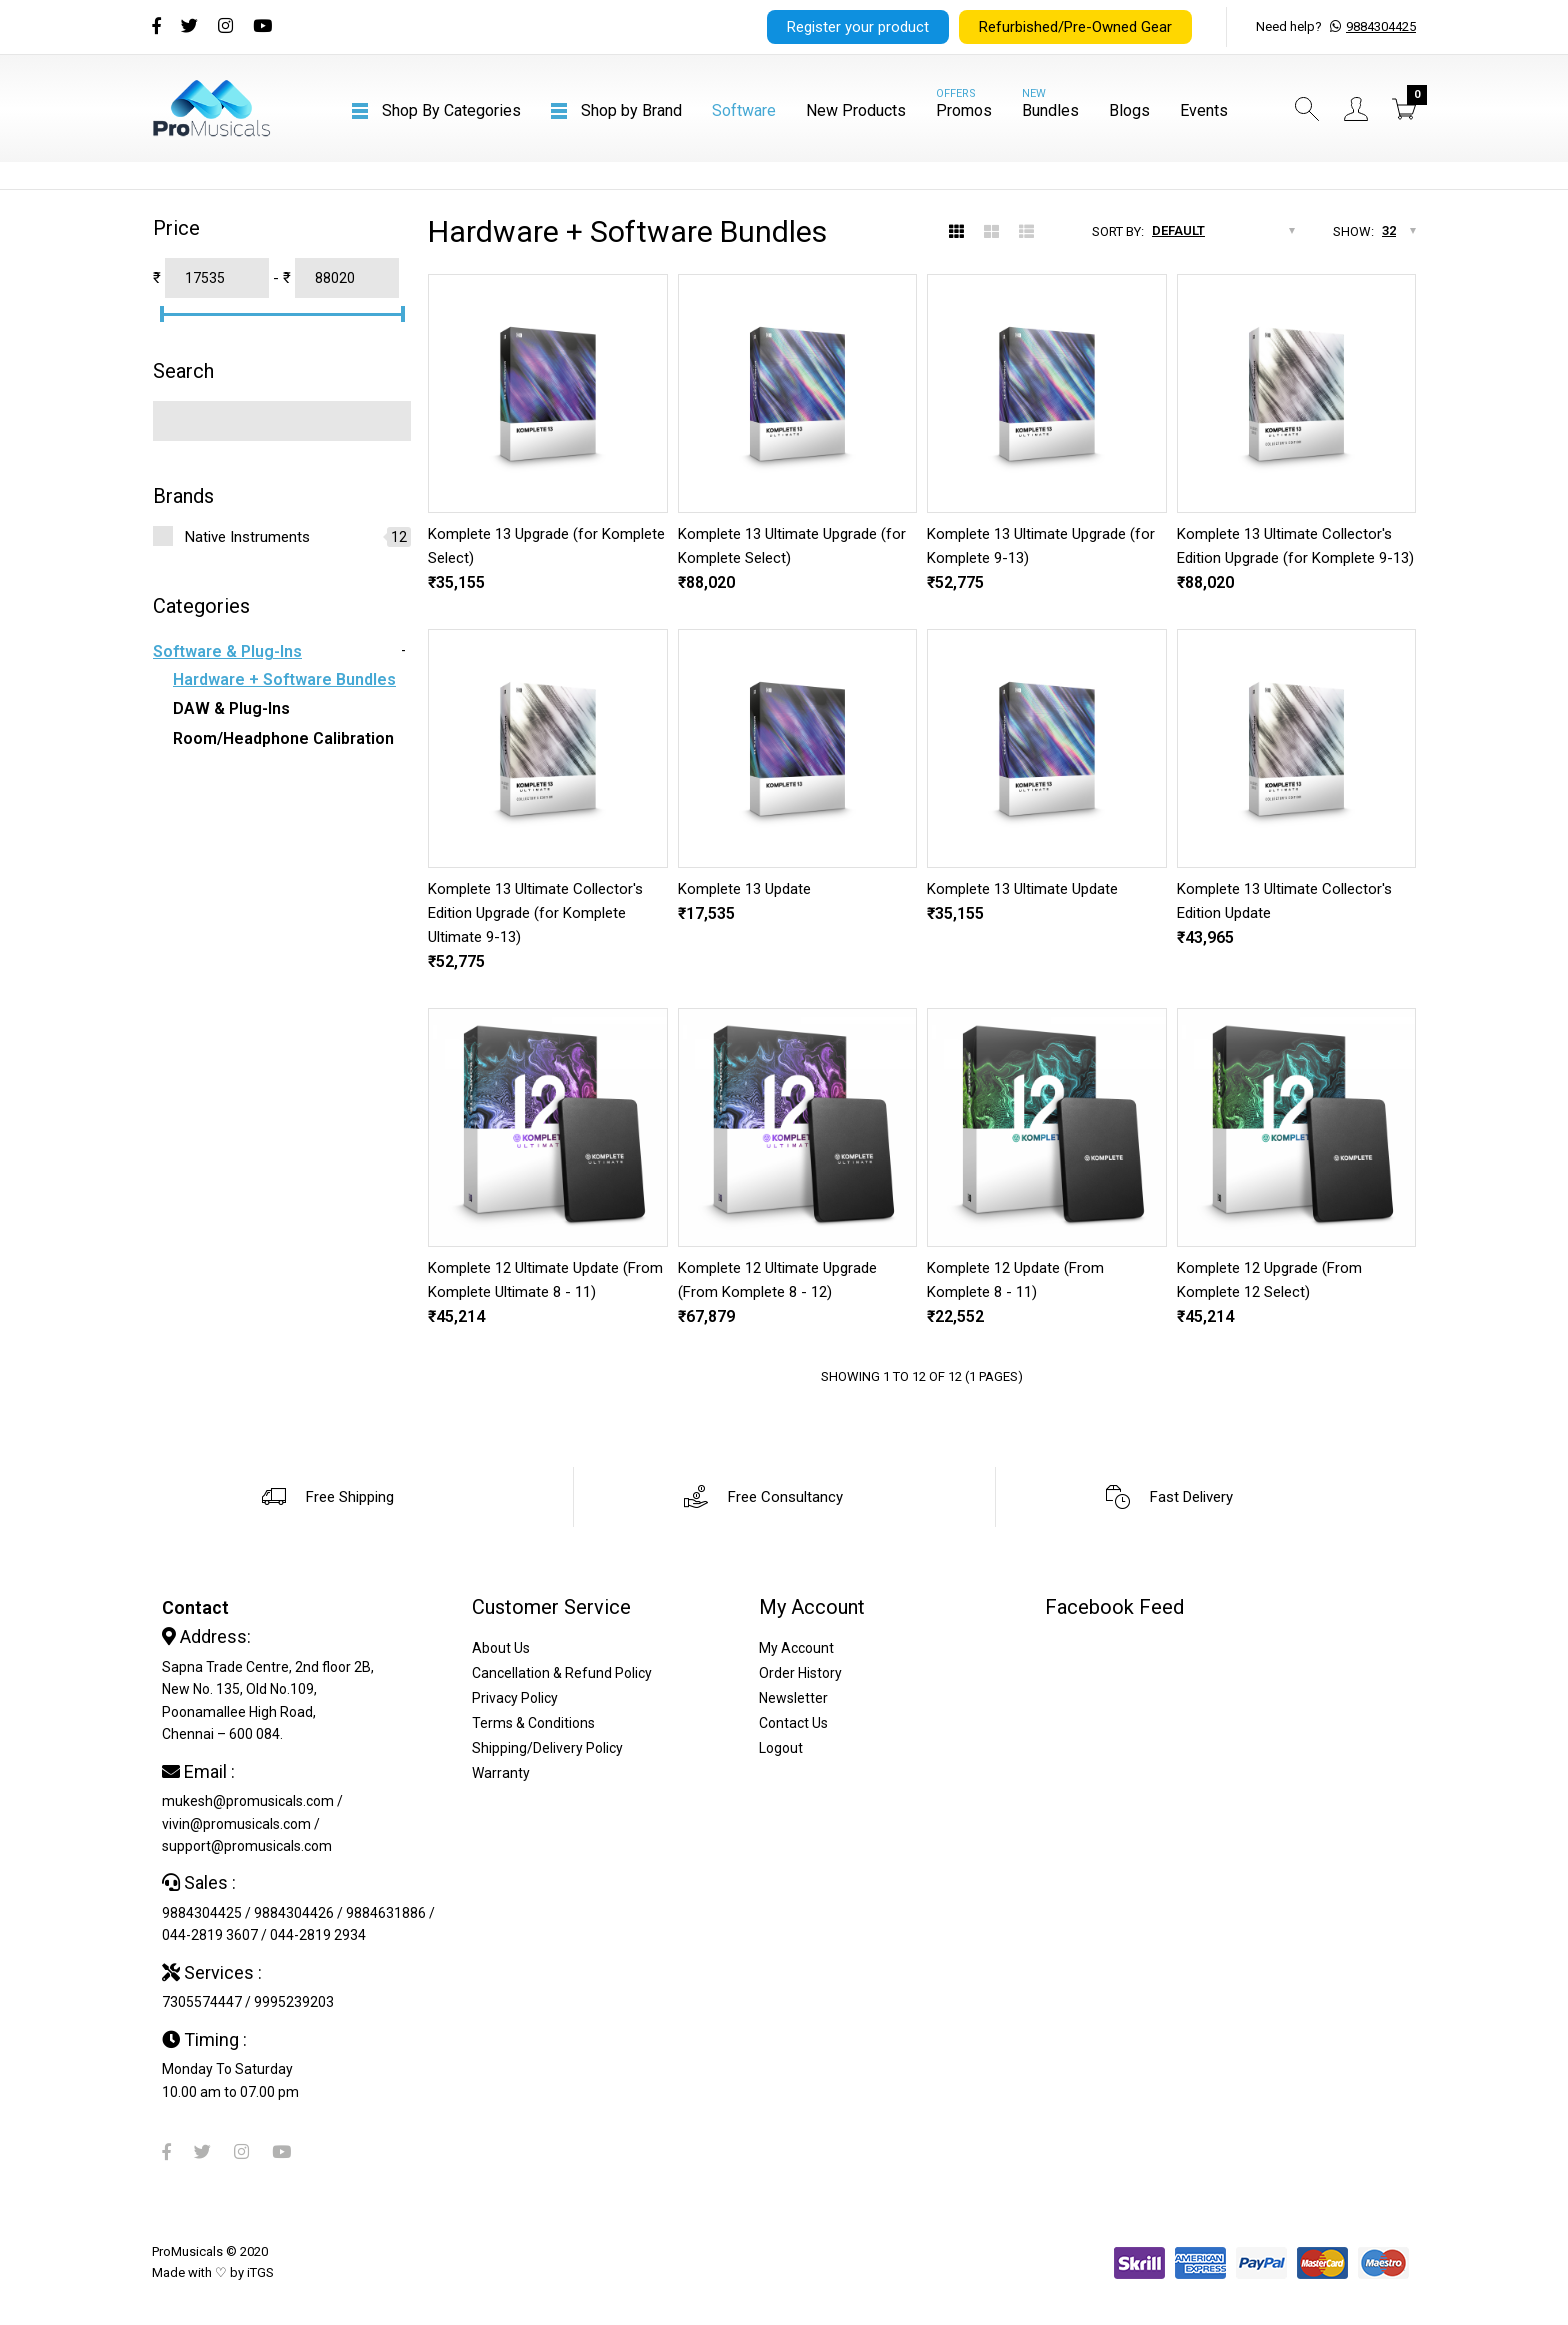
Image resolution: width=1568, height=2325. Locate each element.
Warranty (501, 1773)
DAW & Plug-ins (231, 708)
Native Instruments (247, 537)
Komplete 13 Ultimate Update (1022, 889)
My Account (796, 1648)
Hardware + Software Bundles (284, 679)
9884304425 (1381, 26)
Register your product (858, 27)
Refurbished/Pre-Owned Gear (1075, 27)
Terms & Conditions (533, 1723)
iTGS (260, 2272)
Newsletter (793, 1698)
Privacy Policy (515, 1698)
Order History (800, 1673)
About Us (501, 1648)
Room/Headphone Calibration (283, 738)
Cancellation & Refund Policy (562, 1673)
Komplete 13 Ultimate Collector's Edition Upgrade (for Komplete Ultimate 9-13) (535, 913)
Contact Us (793, 1723)
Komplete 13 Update (744, 889)
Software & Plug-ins (227, 651)
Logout (781, 1748)
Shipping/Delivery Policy (547, 1748)
